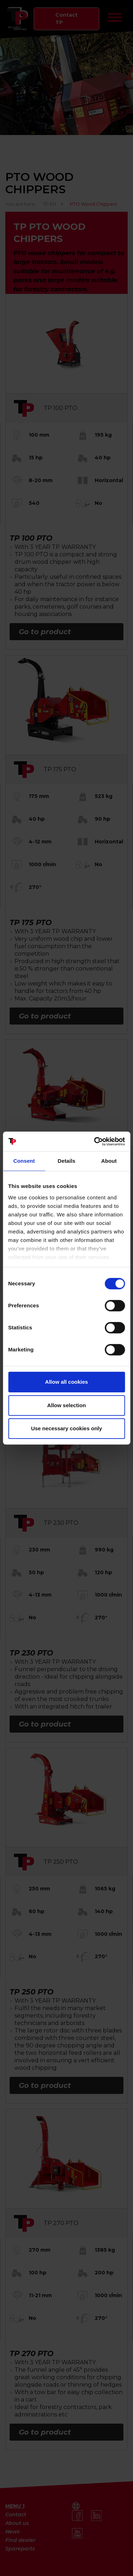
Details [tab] (67, 1161)
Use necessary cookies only (66, 1428)
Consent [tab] (24, 1161)
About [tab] (109, 1161)
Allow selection (66, 1405)
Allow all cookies (66, 1382)
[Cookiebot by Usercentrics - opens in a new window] (95, 1141)
